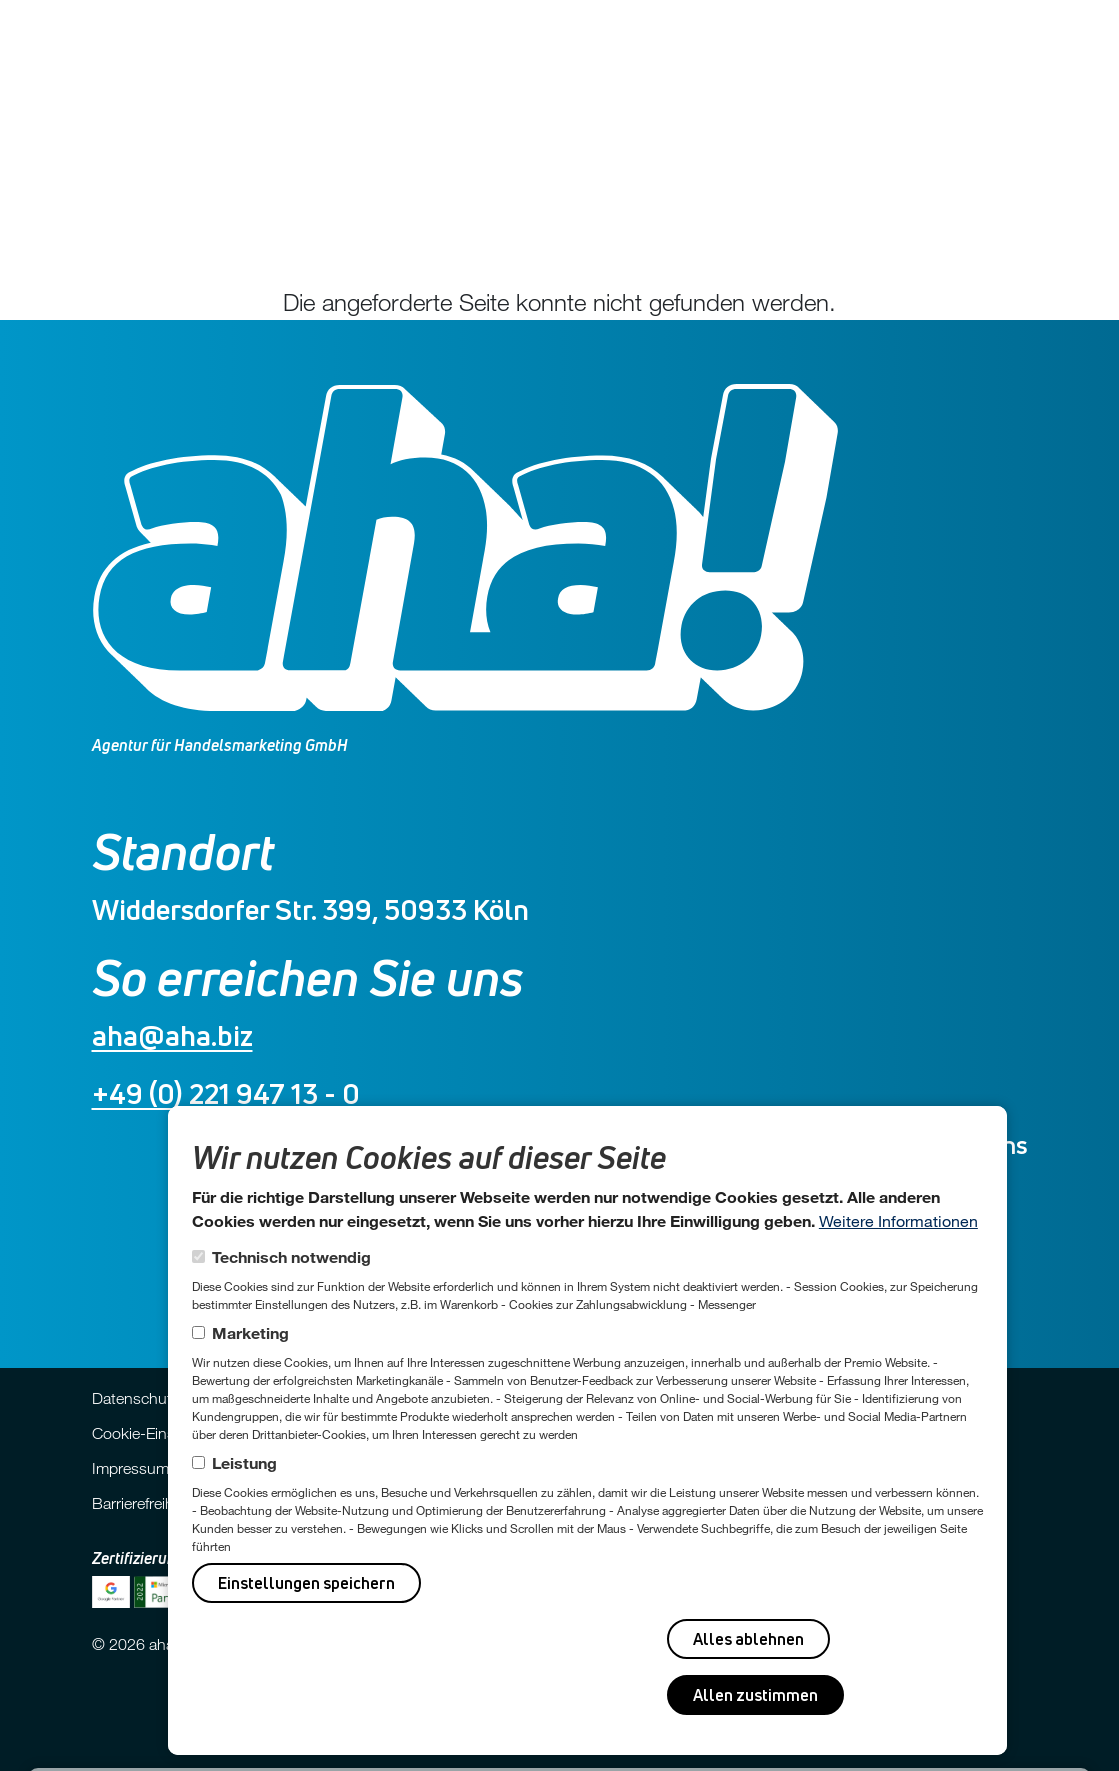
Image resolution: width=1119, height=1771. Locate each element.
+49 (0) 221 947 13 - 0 (226, 1093)
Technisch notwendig (291, 1256)
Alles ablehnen (748, 1639)
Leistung (244, 1462)
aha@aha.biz (172, 1035)
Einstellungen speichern (306, 1583)
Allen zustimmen (755, 1695)
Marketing (250, 1332)
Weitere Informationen (898, 1220)
